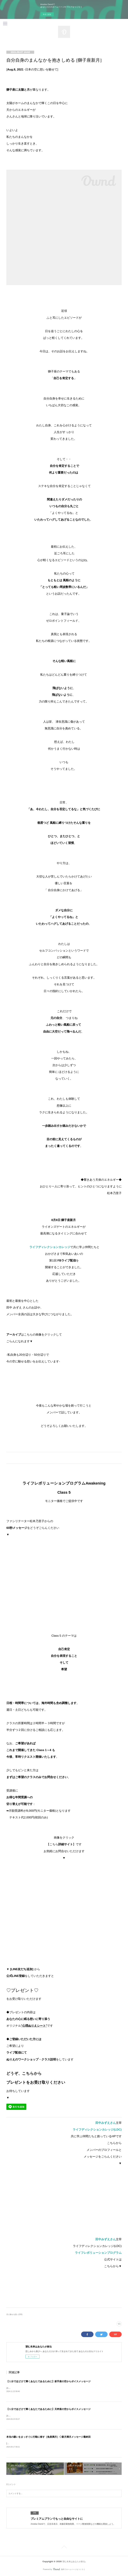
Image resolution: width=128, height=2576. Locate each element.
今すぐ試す (47, 14)
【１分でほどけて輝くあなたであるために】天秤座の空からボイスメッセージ (48, 2409)
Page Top (64, 2548)
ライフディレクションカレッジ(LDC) (97, 2129)
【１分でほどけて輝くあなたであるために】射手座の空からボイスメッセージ (48, 2381)
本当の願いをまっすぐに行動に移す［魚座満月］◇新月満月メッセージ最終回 (48, 2437)
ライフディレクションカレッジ (49, 1247)
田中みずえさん (105, 2123)
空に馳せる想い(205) (14, 2314)
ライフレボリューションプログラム (98, 2252)
